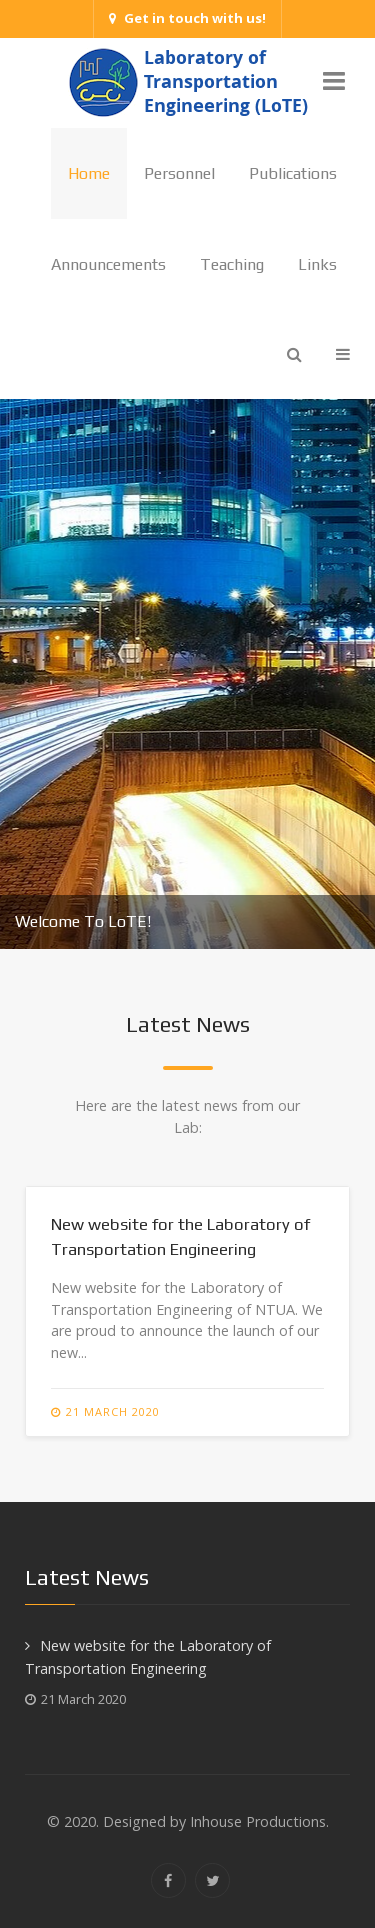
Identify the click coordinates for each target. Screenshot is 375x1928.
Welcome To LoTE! (83, 921)
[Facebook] (168, 1880)
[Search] (294, 354)
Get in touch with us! (187, 18)
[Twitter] (212, 1880)
